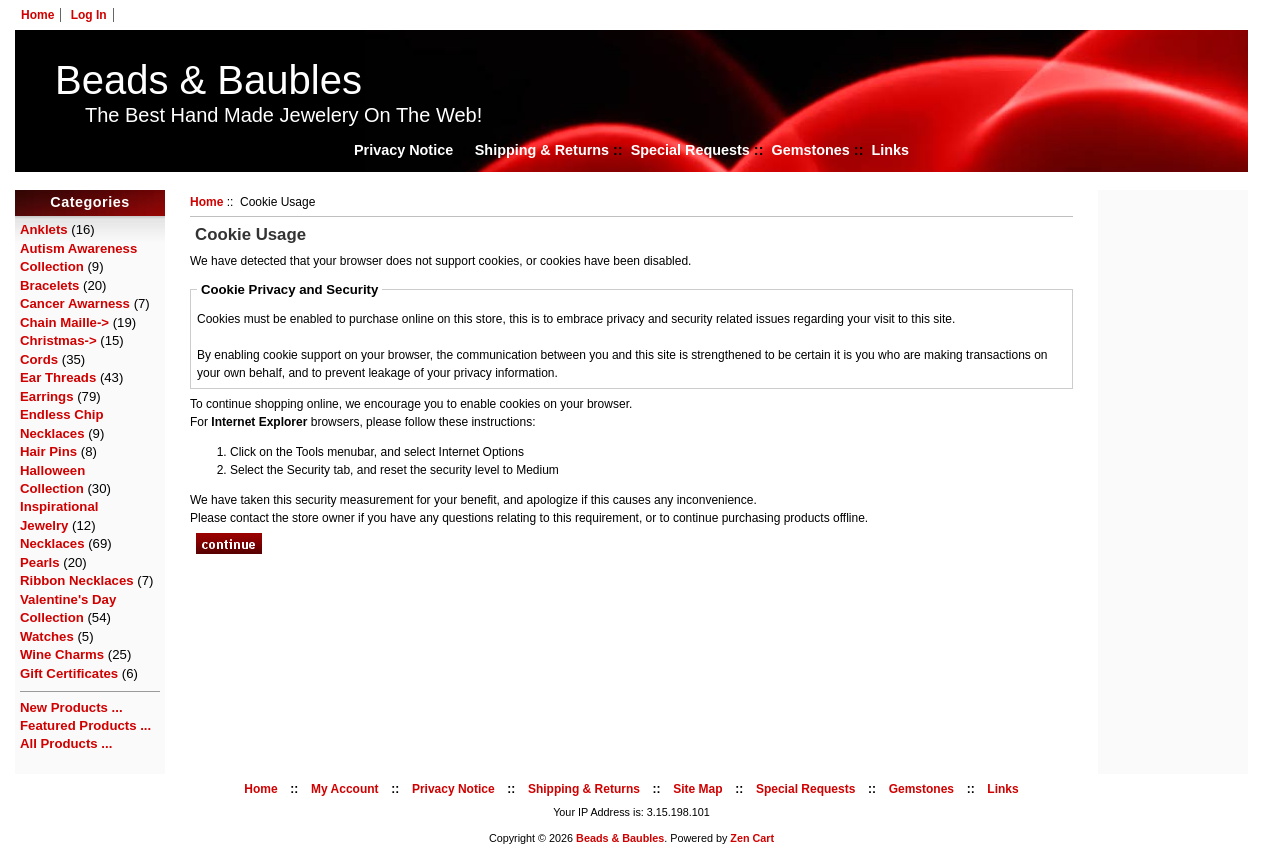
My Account (345, 789)
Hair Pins (48, 451)
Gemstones (810, 150)
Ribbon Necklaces (77, 580)
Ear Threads (58, 377)
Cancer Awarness (75, 303)
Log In (89, 15)
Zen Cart (752, 838)
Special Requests (690, 150)
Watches (47, 636)
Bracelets (49, 285)
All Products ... (66, 743)
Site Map (697, 789)
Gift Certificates (69, 673)
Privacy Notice (403, 150)
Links (890, 150)
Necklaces (52, 543)
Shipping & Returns (542, 150)
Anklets (44, 229)
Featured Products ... (85, 725)
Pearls (40, 562)
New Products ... (71, 707)
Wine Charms (62, 654)
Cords (39, 359)
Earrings (47, 396)
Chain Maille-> (64, 322)
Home (37, 15)
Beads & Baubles (208, 80)
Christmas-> (58, 340)
